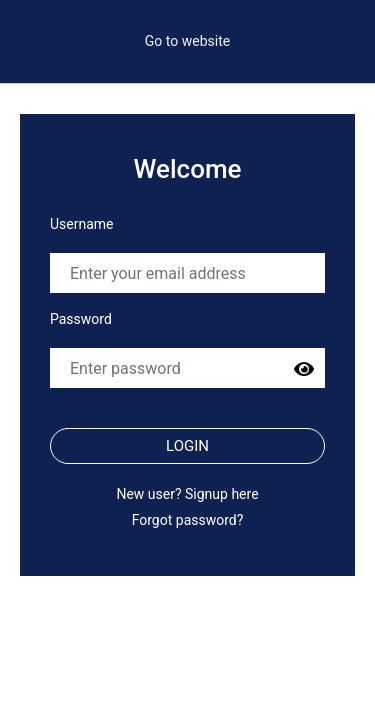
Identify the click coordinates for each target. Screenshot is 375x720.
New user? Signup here (187, 494)
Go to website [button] (187, 41)
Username (82, 224)
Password (81, 319)
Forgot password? (188, 520)
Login (187, 446)
